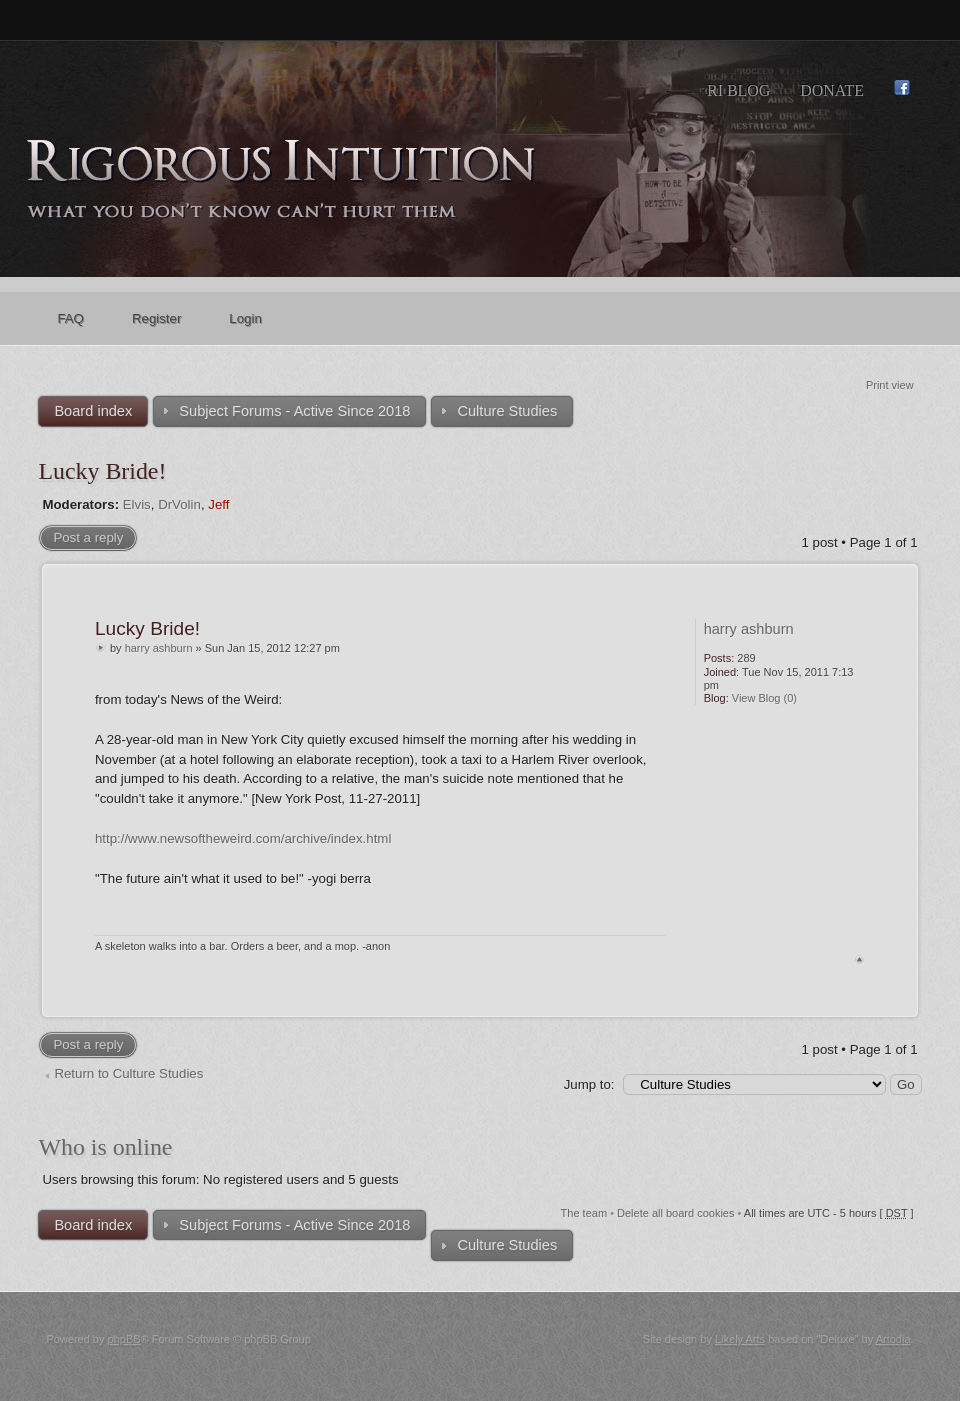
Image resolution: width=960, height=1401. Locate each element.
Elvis (137, 504)
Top (859, 959)
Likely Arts (740, 1339)
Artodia (893, 1339)
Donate (832, 90)
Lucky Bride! (102, 471)
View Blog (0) (764, 698)
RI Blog (738, 90)
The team (584, 1213)
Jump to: (589, 1084)
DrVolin (179, 504)
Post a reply (88, 537)
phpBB (124, 1339)
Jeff (218, 504)
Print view (890, 385)
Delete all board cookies (675, 1213)
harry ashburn (159, 648)
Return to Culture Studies (128, 1073)
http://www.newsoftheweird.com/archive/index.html (243, 838)
